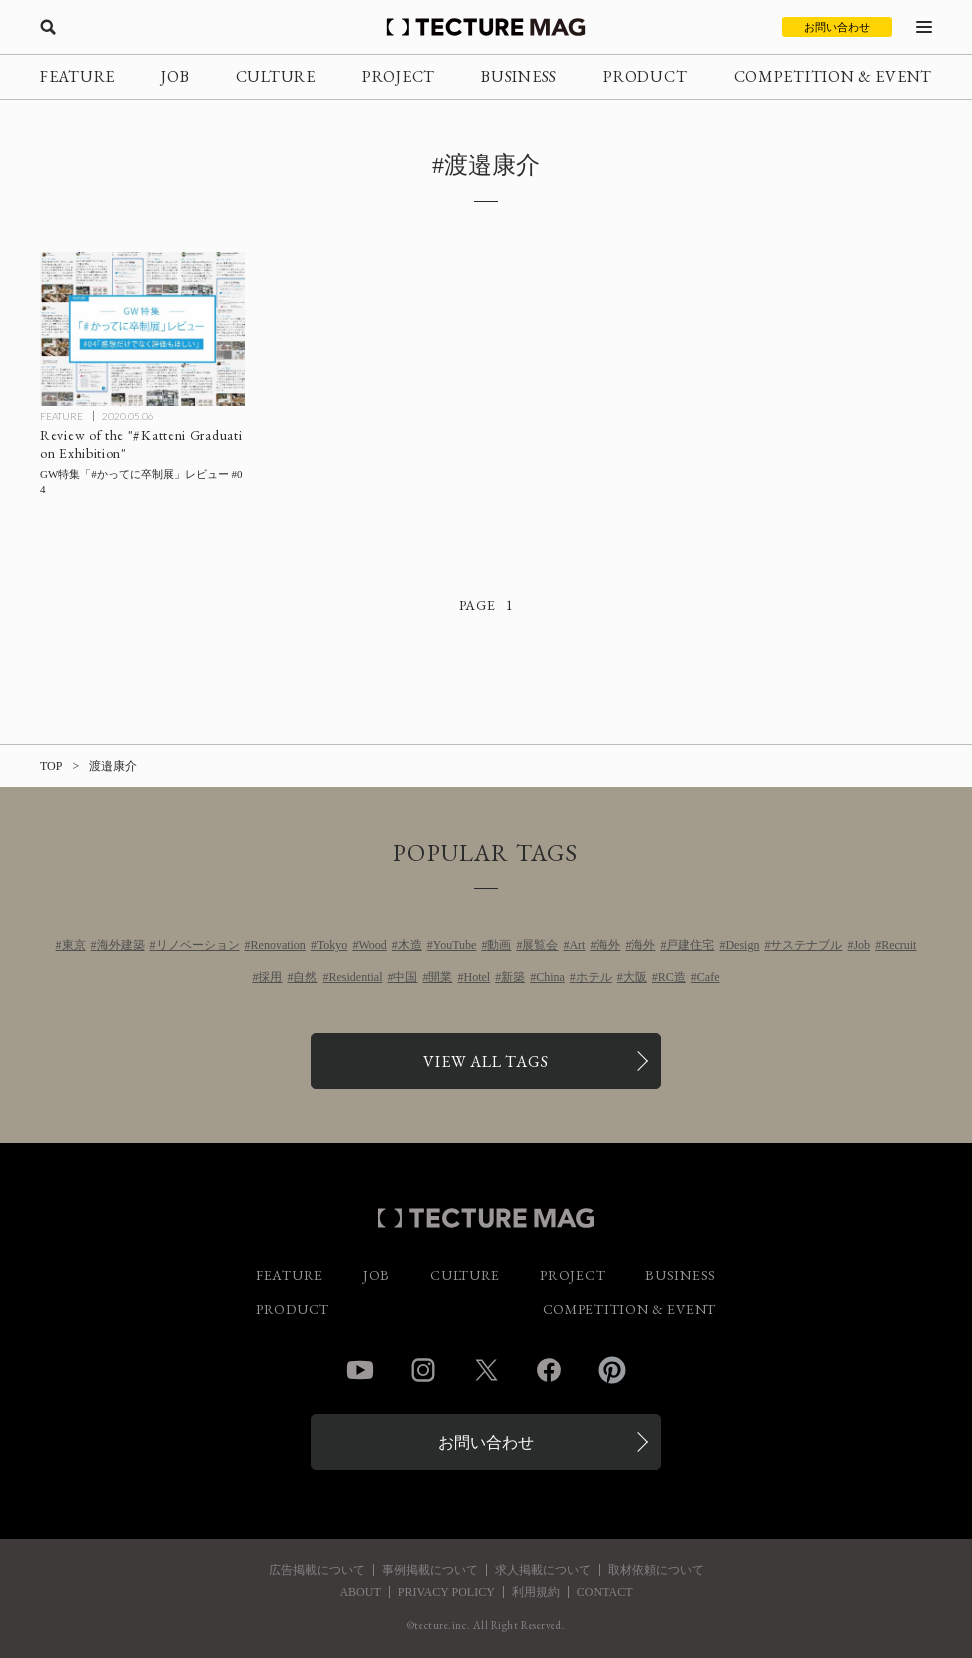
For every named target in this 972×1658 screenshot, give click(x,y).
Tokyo (332, 945)
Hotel (476, 977)
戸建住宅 (690, 945)
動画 (499, 945)
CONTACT (605, 1592)
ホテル (594, 977)
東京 (74, 945)
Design (742, 945)
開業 (440, 977)
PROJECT (398, 76)
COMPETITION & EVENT (833, 76)
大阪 (635, 977)
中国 (405, 977)
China (550, 977)
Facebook (549, 1370)
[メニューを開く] (924, 27)
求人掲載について (543, 1570)
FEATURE (77, 76)
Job (861, 945)
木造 (410, 945)
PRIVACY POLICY (446, 1592)
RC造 (672, 977)
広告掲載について (317, 1570)
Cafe (708, 977)
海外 (608, 945)
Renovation (278, 945)
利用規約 (536, 1592)
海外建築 (121, 945)
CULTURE (276, 76)
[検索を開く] (48, 27)
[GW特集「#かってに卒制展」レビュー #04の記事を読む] (142, 329)
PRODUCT (645, 76)
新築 (513, 977)
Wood (372, 945)
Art (577, 945)
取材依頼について (656, 1570)
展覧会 (540, 945)
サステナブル (806, 945)
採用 (270, 977)
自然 (305, 977)
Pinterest (612, 1370)
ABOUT (359, 1592)
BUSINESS (519, 76)
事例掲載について (430, 1570)
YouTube (455, 945)
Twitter (486, 1370)
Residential (355, 977)
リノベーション (198, 945)
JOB (175, 76)
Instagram (423, 1370)
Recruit (898, 945)
